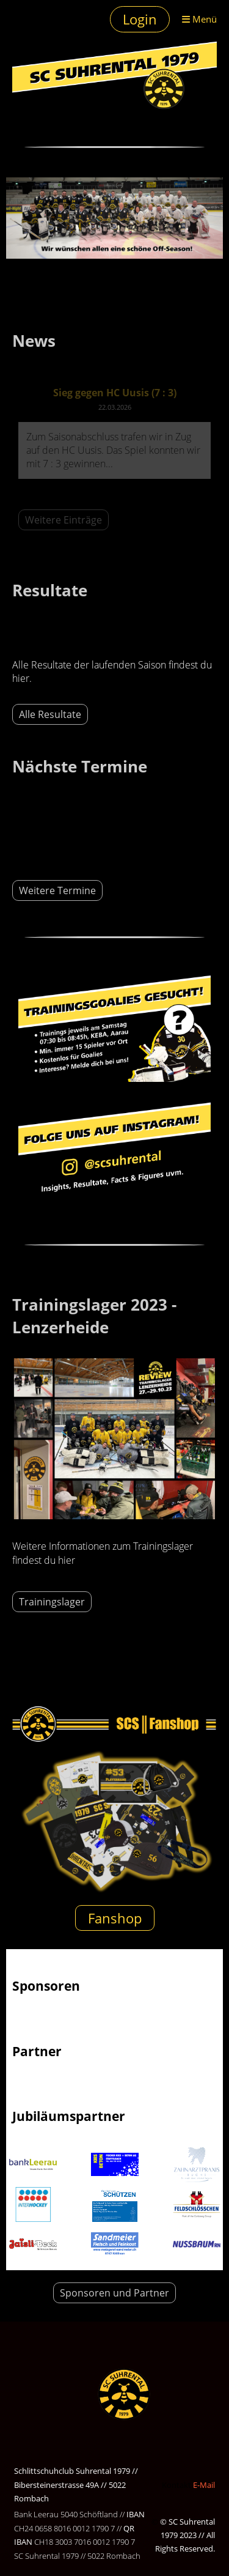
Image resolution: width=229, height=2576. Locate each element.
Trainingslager (52, 1601)
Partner (37, 2051)
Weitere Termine (57, 890)
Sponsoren (46, 1985)
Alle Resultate (50, 714)
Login (140, 19)
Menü (199, 19)
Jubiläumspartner (68, 2116)
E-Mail (204, 2484)
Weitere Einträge (63, 520)
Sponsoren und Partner (114, 2293)
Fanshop (115, 1918)
